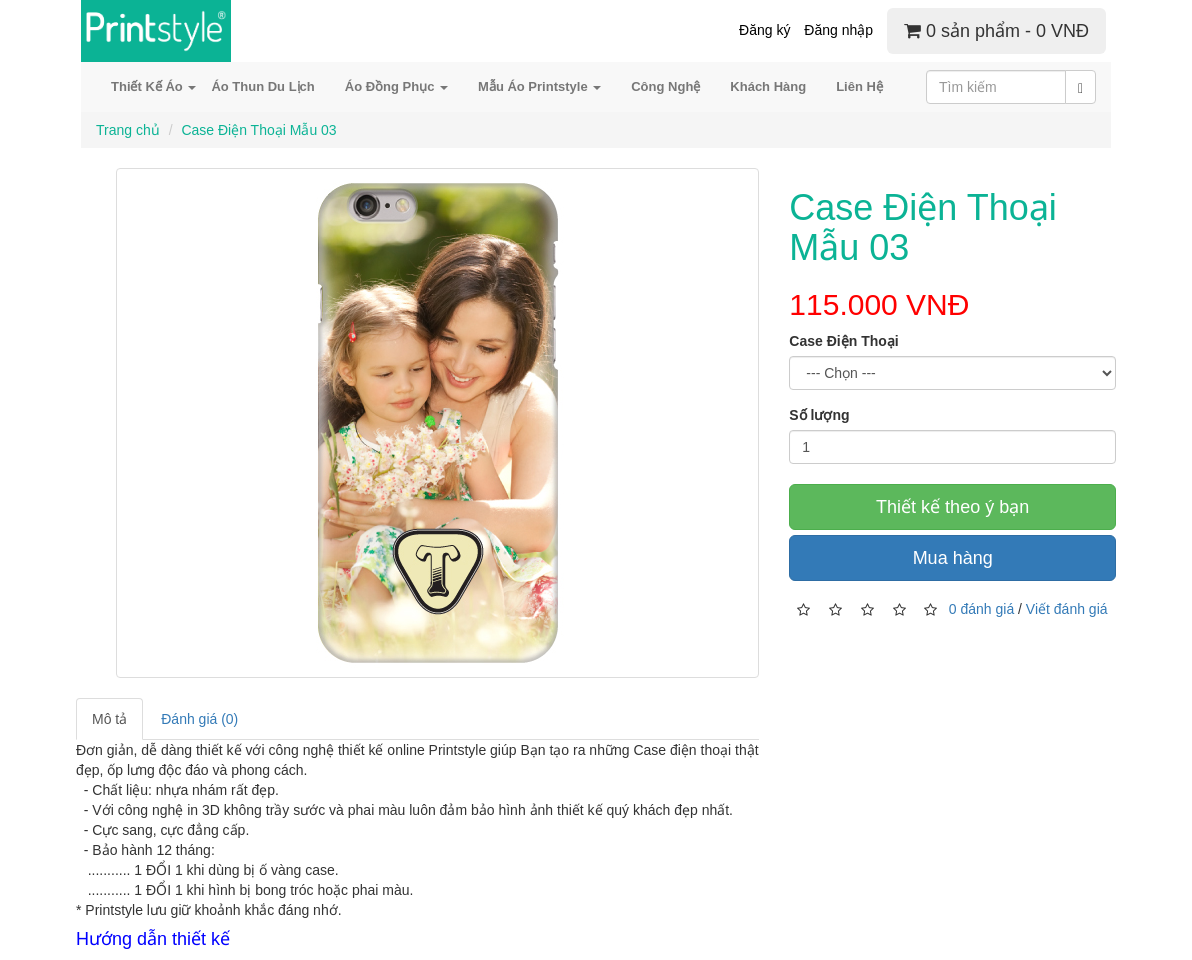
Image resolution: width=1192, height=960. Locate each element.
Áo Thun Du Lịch (262, 86)
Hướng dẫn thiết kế (153, 939)
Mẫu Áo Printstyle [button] (539, 86)
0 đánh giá (981, 608)
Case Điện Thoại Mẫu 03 (258, 130)
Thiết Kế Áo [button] (153, 86)
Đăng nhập (838, 30)
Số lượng (819, 415)
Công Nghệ (665, 86)
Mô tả (109, 719)
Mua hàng (953, 558)
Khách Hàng (768, 86)
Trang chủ (128, 130)
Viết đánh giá (1067, 608)
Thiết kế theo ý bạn (952, 507)
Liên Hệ (859, 86)
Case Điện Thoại (843, 341)
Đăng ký (764, 30)
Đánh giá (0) (199, 719)
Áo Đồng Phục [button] (396, 86)
